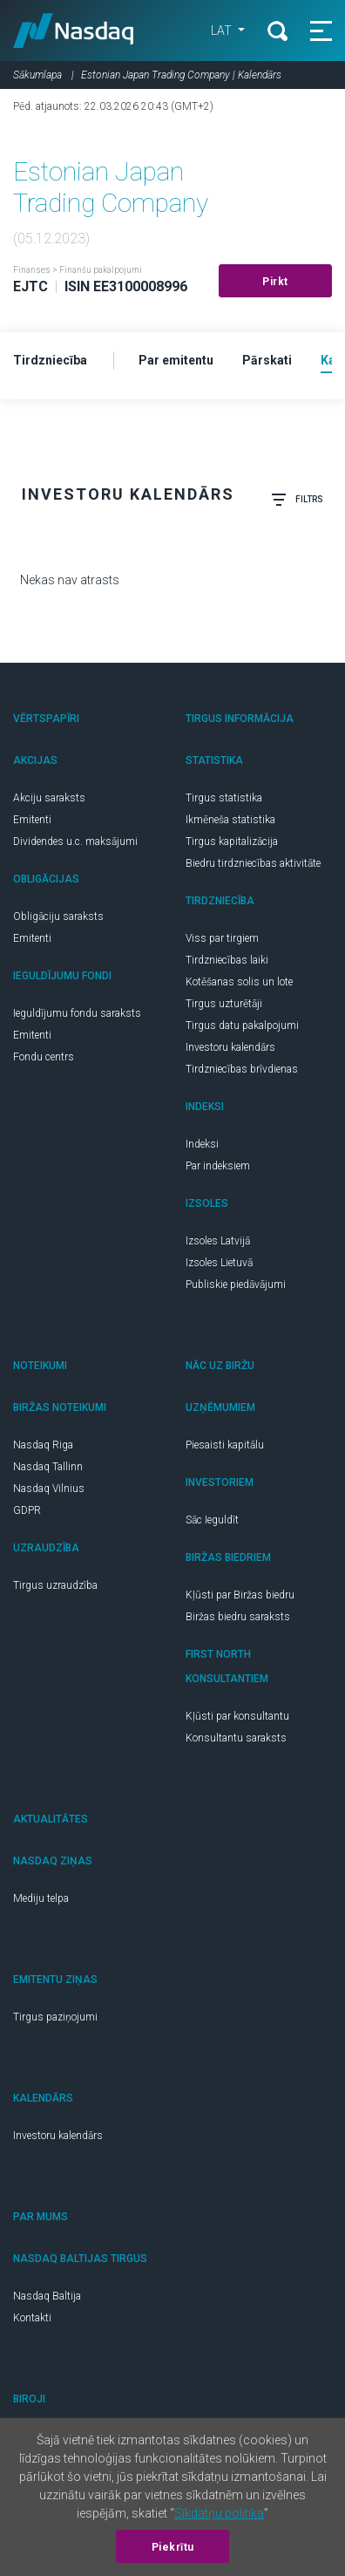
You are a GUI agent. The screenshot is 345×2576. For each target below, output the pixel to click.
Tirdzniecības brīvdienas (242, 1069)
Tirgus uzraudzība (55, 1585)
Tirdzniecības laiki (227, 960)
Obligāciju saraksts (58, 916)
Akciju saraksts (49, 798)
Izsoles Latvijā (218, 1241)
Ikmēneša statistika (230, 820)
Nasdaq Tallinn (48, 1467)
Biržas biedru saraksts (238, 1617)
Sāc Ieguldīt (212, 1520)
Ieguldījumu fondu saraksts (77, 1013)
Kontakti (32, 2318)
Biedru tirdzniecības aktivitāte (253, 863)
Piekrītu (173, 2547)
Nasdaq (73, 30)
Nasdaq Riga (43, 1445)
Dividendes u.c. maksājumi (75, 841)
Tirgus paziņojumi (55, 2017)
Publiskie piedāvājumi (236, 1284)
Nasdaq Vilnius (49, 1488)
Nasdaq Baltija (47, 2296)
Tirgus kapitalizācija (232, 841)
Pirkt (275, 282)
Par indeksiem (218, 1166)
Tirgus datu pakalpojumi (242, 1025)
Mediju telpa (41, 1898)
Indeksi (202, 1144)
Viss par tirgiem (222, 938)
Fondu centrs (43, 1057)
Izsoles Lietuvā (219, 1263)
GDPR (27, 1510)
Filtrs (297, 500)
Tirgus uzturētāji (224, 1004)
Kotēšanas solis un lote (239, 982)
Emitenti (32, 820)
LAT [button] (222, 30)
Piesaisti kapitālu (225, 1445)
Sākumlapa (37, 75)
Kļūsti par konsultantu (237, 1716)
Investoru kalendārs (230, 1047)
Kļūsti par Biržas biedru (240, 1595)
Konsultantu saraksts (236, 1738)
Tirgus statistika (224, 798)
